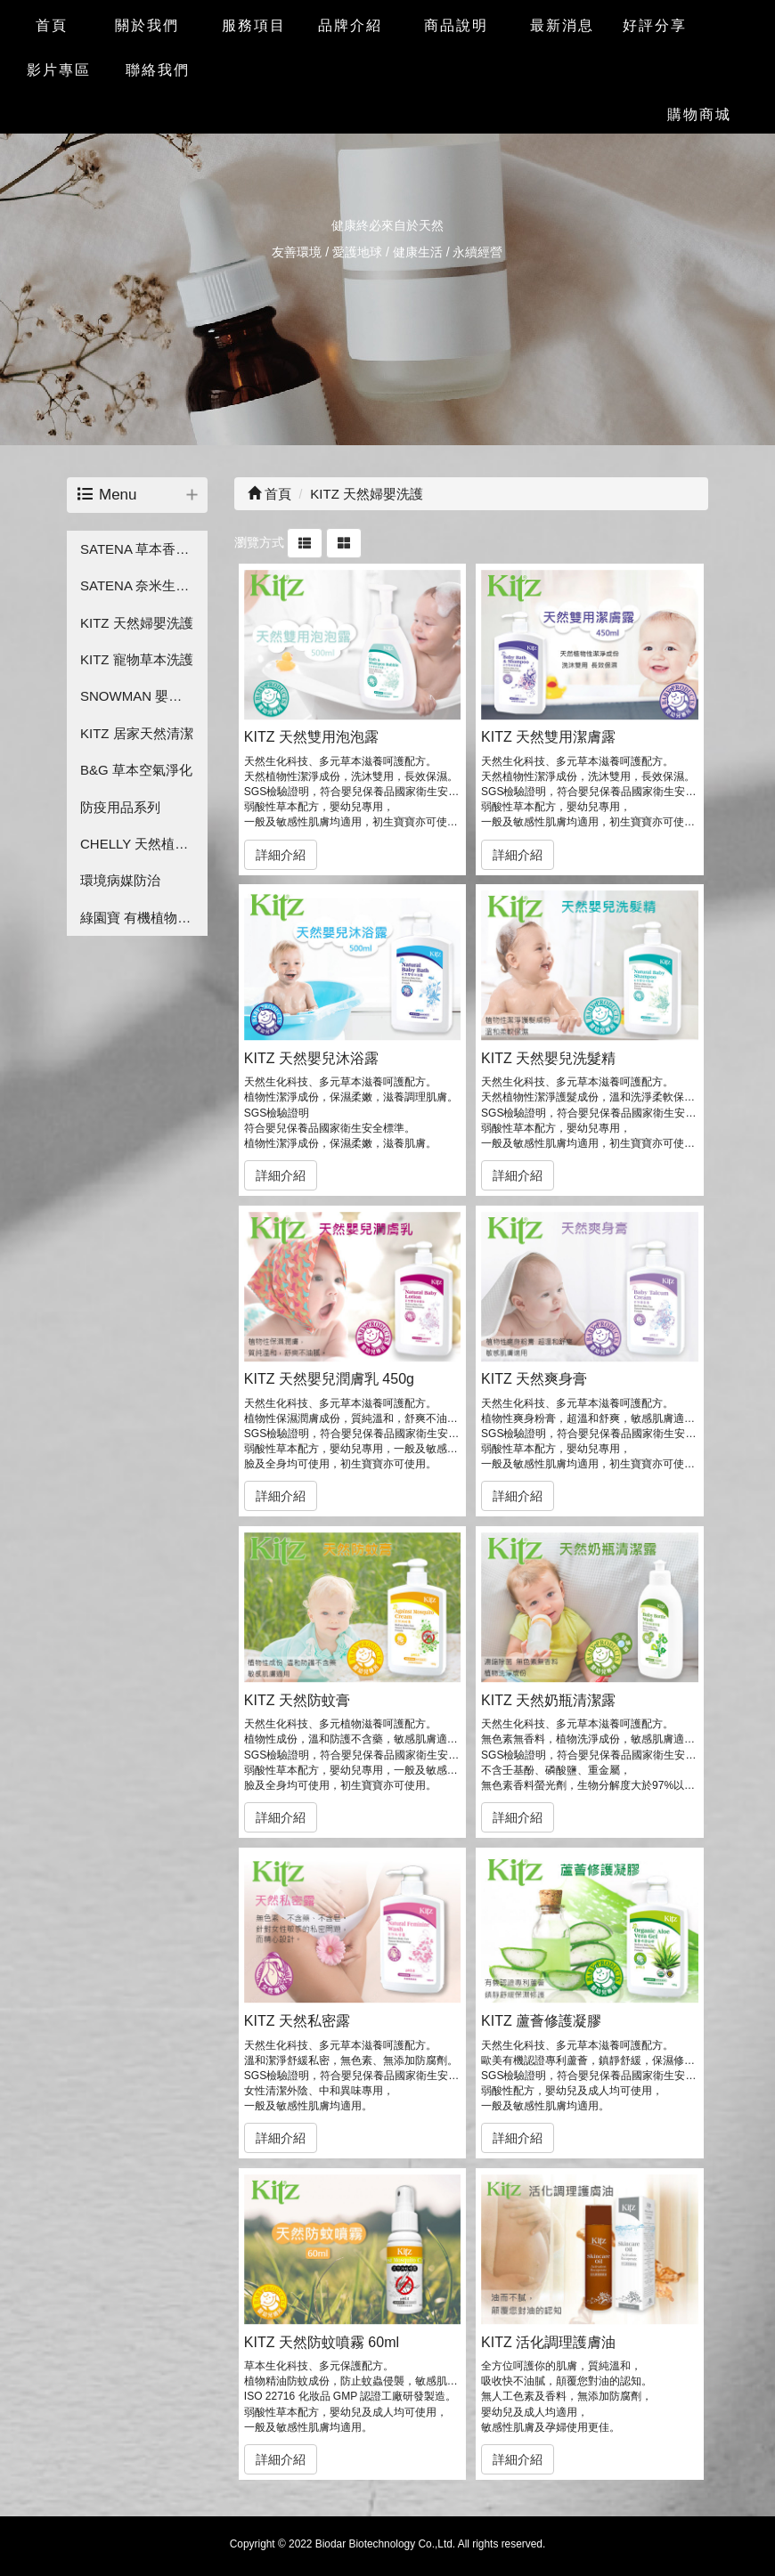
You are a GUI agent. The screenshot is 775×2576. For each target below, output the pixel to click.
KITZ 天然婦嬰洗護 (136, 622)
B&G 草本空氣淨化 (136, 769)
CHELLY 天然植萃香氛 (144, 843)
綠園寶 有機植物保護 (142, 917)
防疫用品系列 (120, 807)
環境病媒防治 (120, 880)
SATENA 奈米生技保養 (144, 585)
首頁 (269, 493)
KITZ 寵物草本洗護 (136, 659)
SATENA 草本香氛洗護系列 (144, 549)
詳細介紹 (281, 855)
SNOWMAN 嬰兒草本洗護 (144, 695)
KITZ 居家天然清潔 (136, 733)
